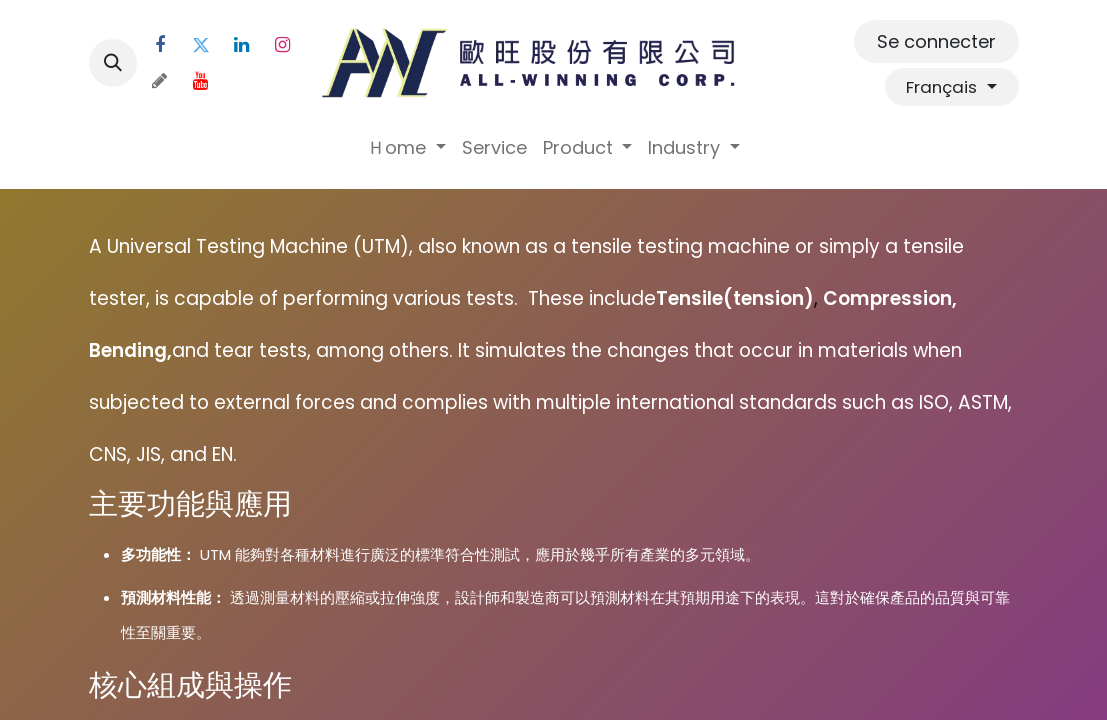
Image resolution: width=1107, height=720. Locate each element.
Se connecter (936, 41)
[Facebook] (160, 45)
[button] (113, 63)
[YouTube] (201, 81)
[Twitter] (201, 45)
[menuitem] (406, 147)
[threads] (160, 81)
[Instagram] (283, 45)
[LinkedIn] (242, 45)
